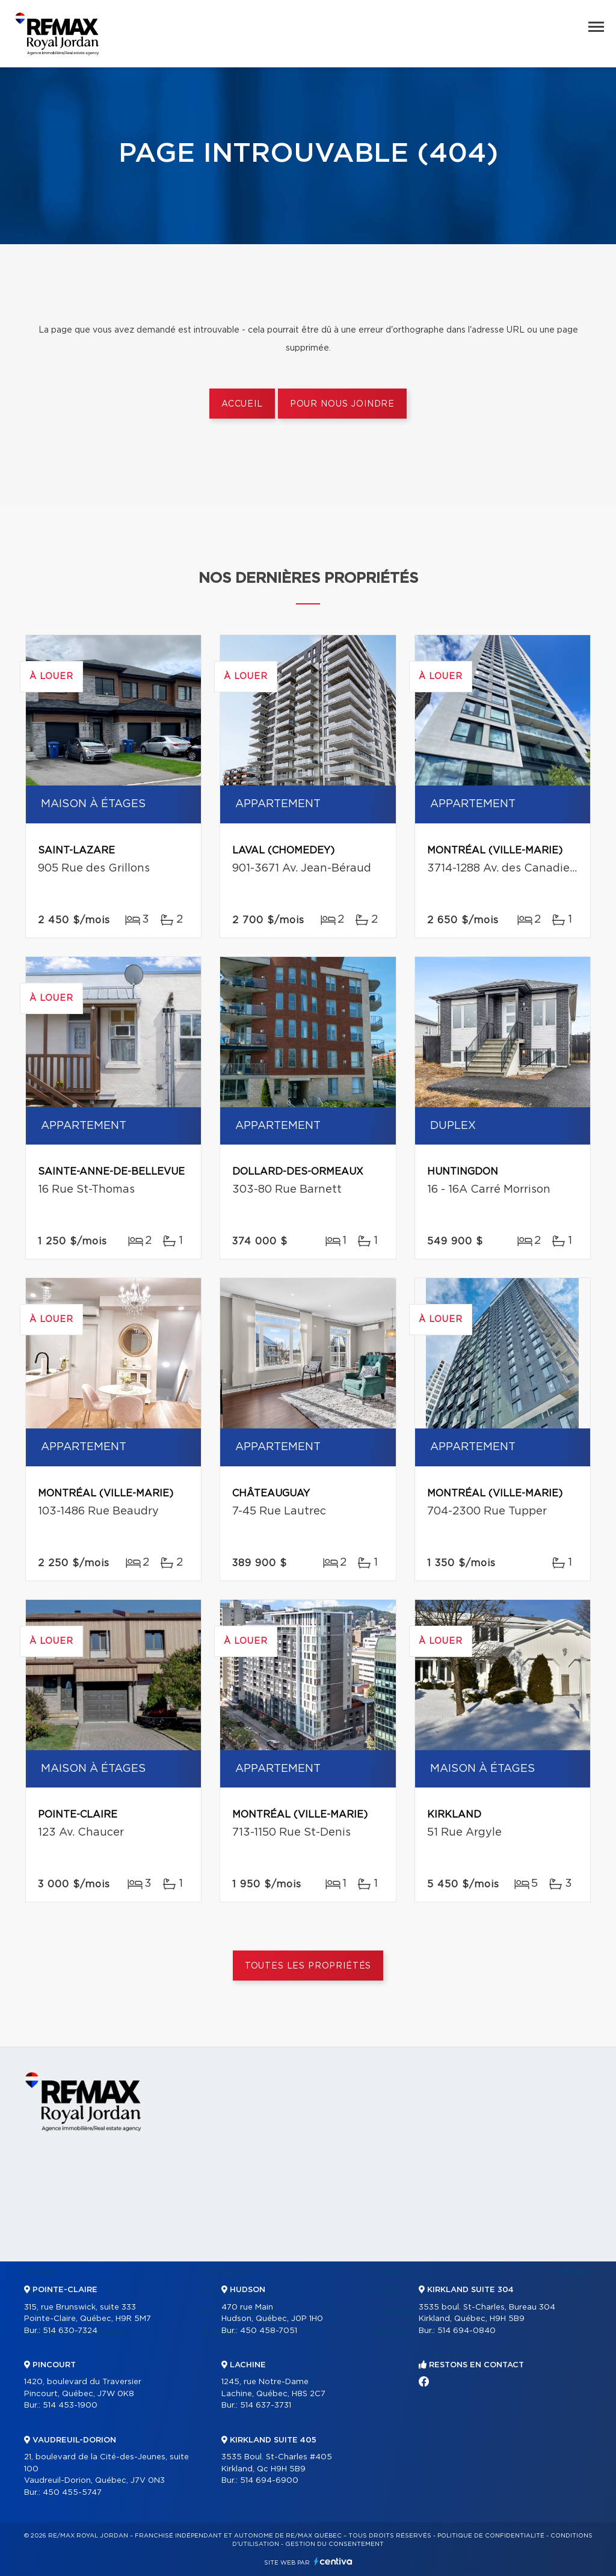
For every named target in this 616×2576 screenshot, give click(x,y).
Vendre (393, 2271)
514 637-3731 (265, 2405)
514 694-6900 (269, 2481)
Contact (573, 2271)
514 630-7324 (70, 2331)
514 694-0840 (466, 2331)
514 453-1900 (70, 2405)
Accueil (242, 404)
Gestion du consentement (334, 2544)
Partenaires (227, 2271)
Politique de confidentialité (490, 2536)
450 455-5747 (72, 2493)
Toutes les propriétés (308, 1966)
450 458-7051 (268, 2331)
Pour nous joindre (342, 404)
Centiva (333, 2561)
